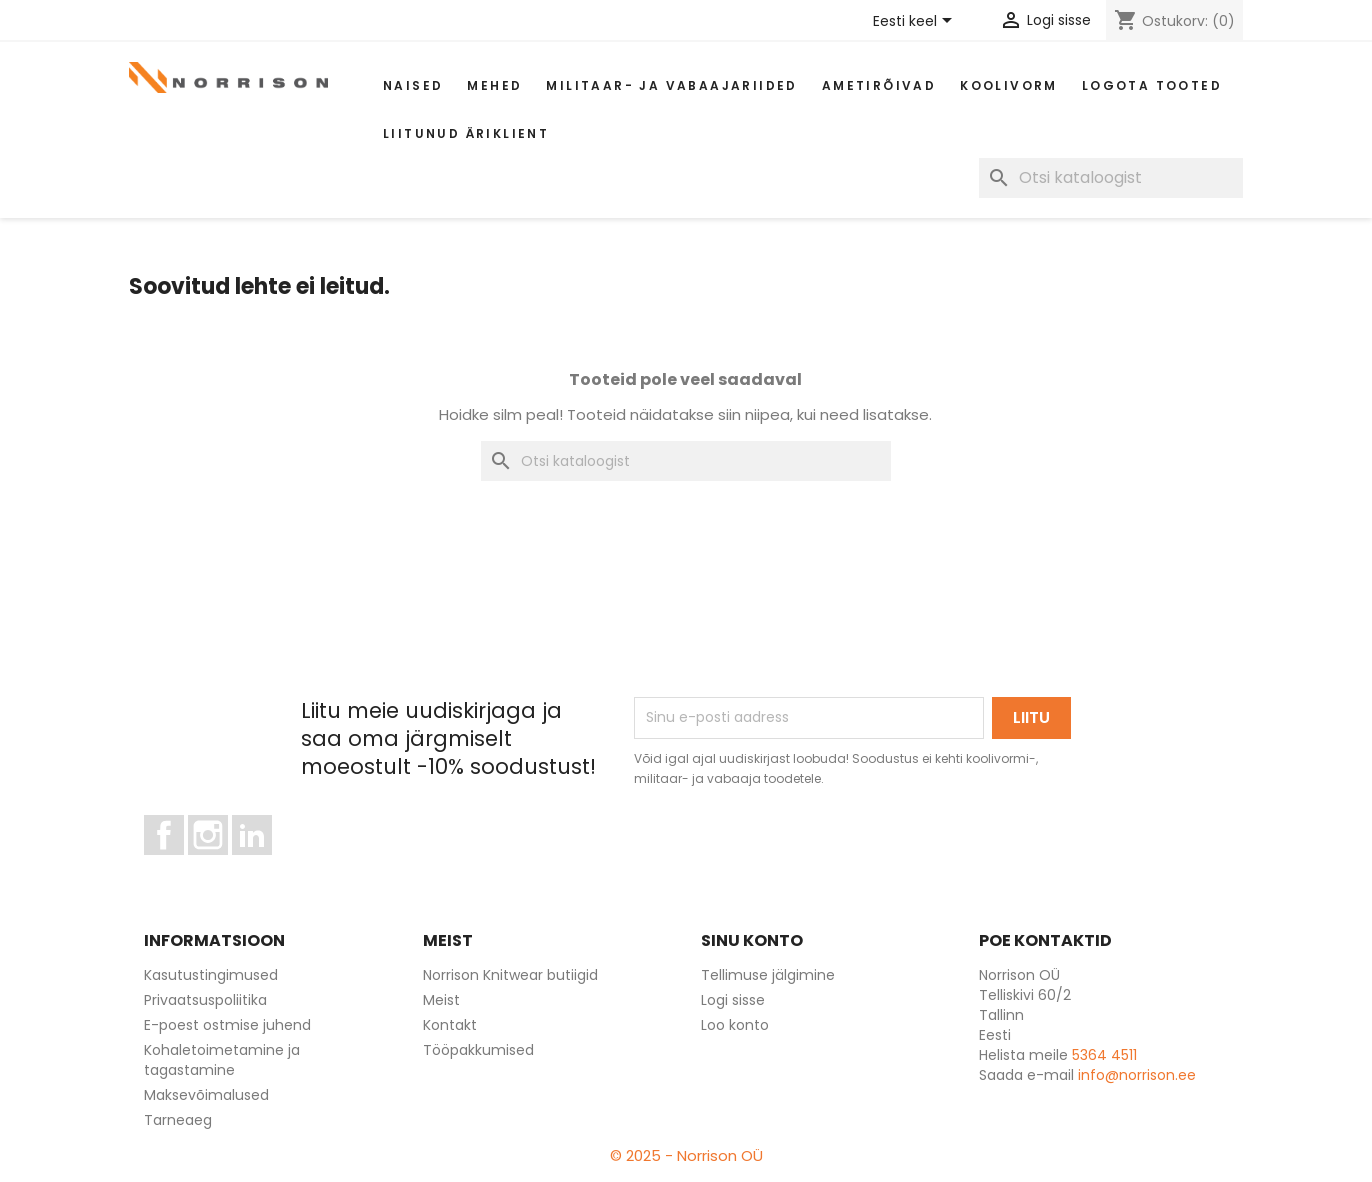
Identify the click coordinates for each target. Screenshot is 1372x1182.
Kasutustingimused (211, 975)
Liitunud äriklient (466, 133)
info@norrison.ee (1137, 1075)
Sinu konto (752, 940)
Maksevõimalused (206, 1095)
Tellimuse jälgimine (768, 975)
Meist (441, 1000)
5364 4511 (1104, 1055)
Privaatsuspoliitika (205, 1000)
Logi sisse (733, 1000)
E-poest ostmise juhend (227, 1025)
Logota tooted (1152, 85)
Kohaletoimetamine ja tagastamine (222, 1060)
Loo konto (735, 1025)
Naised (413, 85)
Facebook (183, 864)
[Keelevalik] (916, 22)
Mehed (494, 85)
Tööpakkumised (478, 1050)
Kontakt (450, 1025)
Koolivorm (1009, 85)
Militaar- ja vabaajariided (671, 85)
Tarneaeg (178, 1120)
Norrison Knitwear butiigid (510, 975)
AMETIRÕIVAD (879, 85)
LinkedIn (263, 864)
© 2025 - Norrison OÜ (686, 1155)
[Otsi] (1111, 178)
